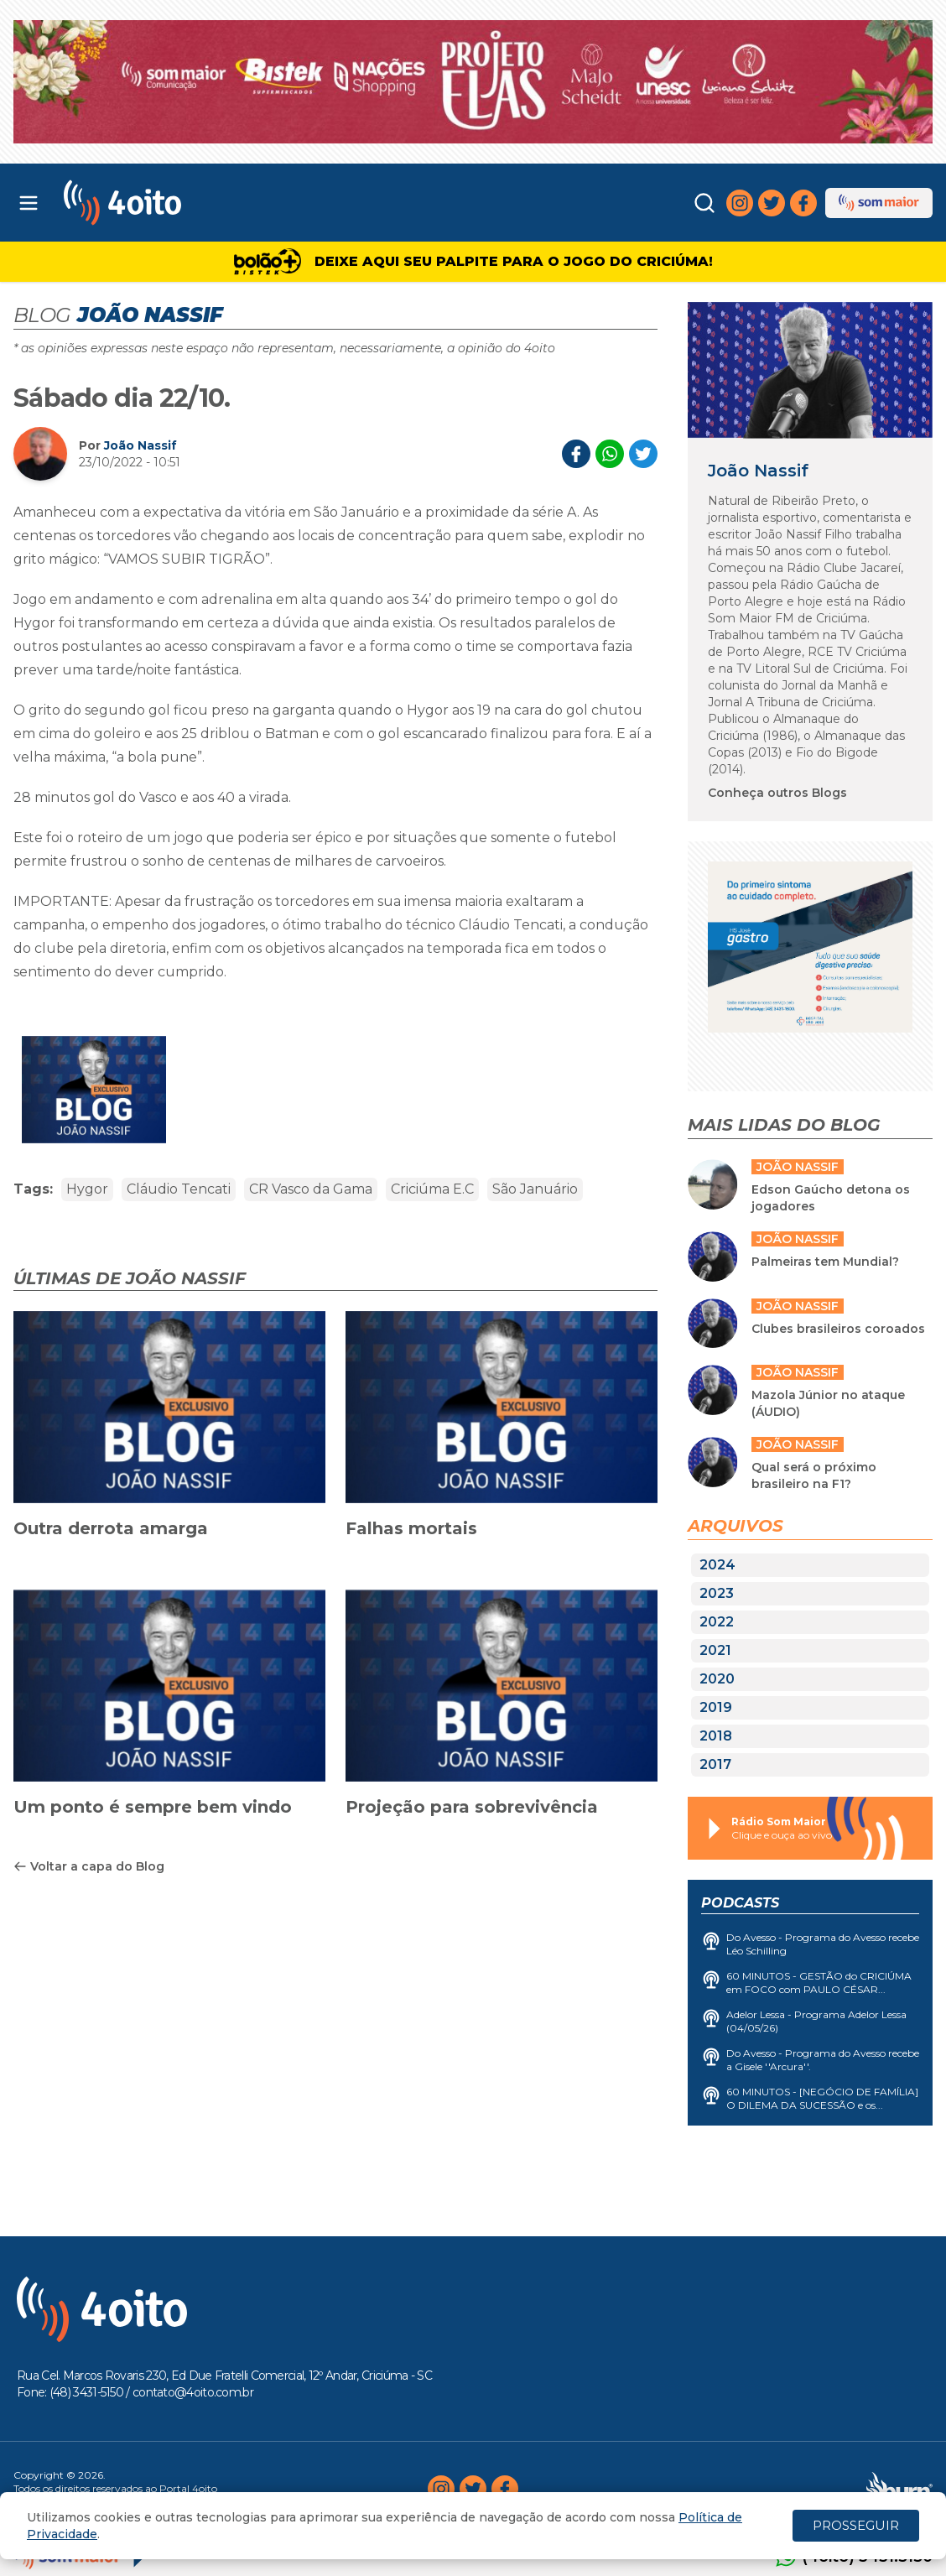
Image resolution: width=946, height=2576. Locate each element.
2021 (715, 1650)
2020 (717, 1679)
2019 (715, 1707)
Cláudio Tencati (179, 1189)
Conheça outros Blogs (777, 792)
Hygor (87, 1189)
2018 (715, 1736)
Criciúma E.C (432, 1189)
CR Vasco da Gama (310, 1189)
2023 (716, 1593)
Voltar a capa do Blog (88, 1866)
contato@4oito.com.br (193, 2392)
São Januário (535, 1189)
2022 (716, 1622)
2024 (717, 1565)
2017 (715, 1764)
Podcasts (740, 1903)
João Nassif (140, 445)
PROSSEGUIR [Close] (856, 2525)
